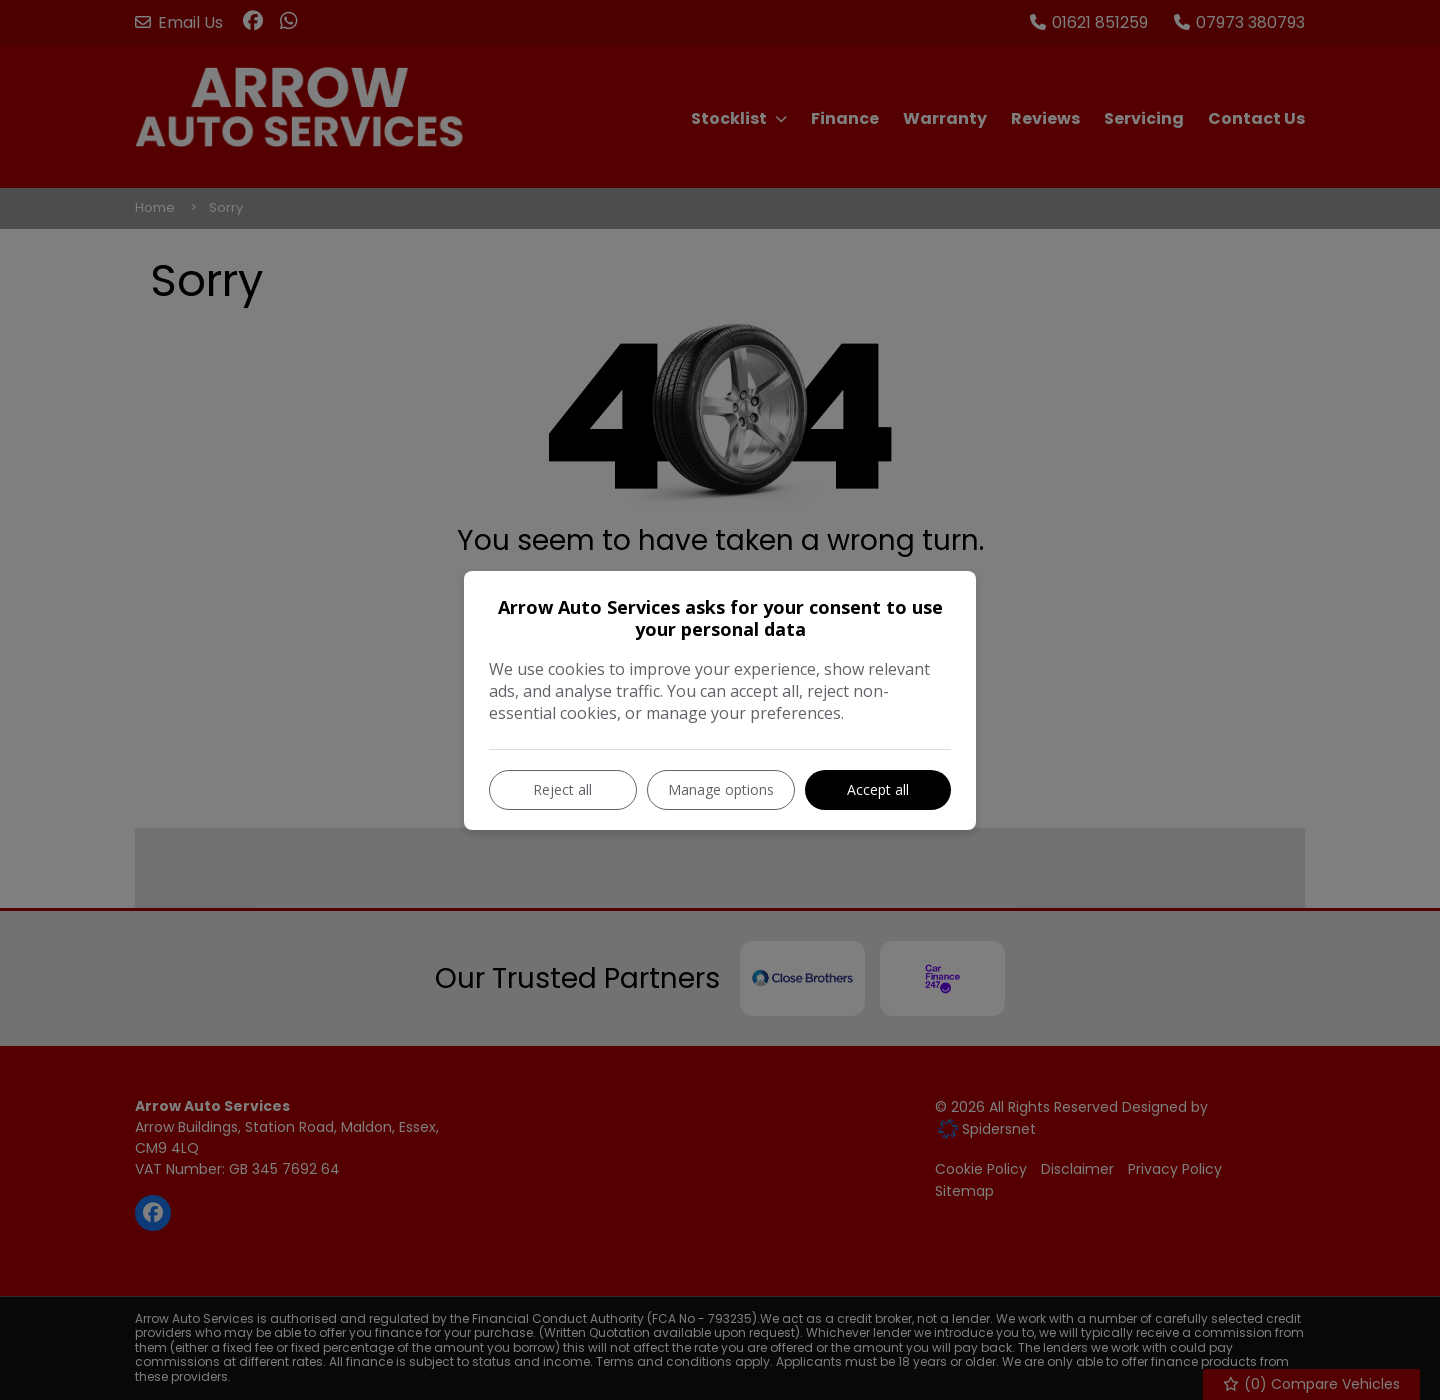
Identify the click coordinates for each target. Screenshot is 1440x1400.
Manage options (721, 789)
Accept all (878, 789)
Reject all (562, 789)
